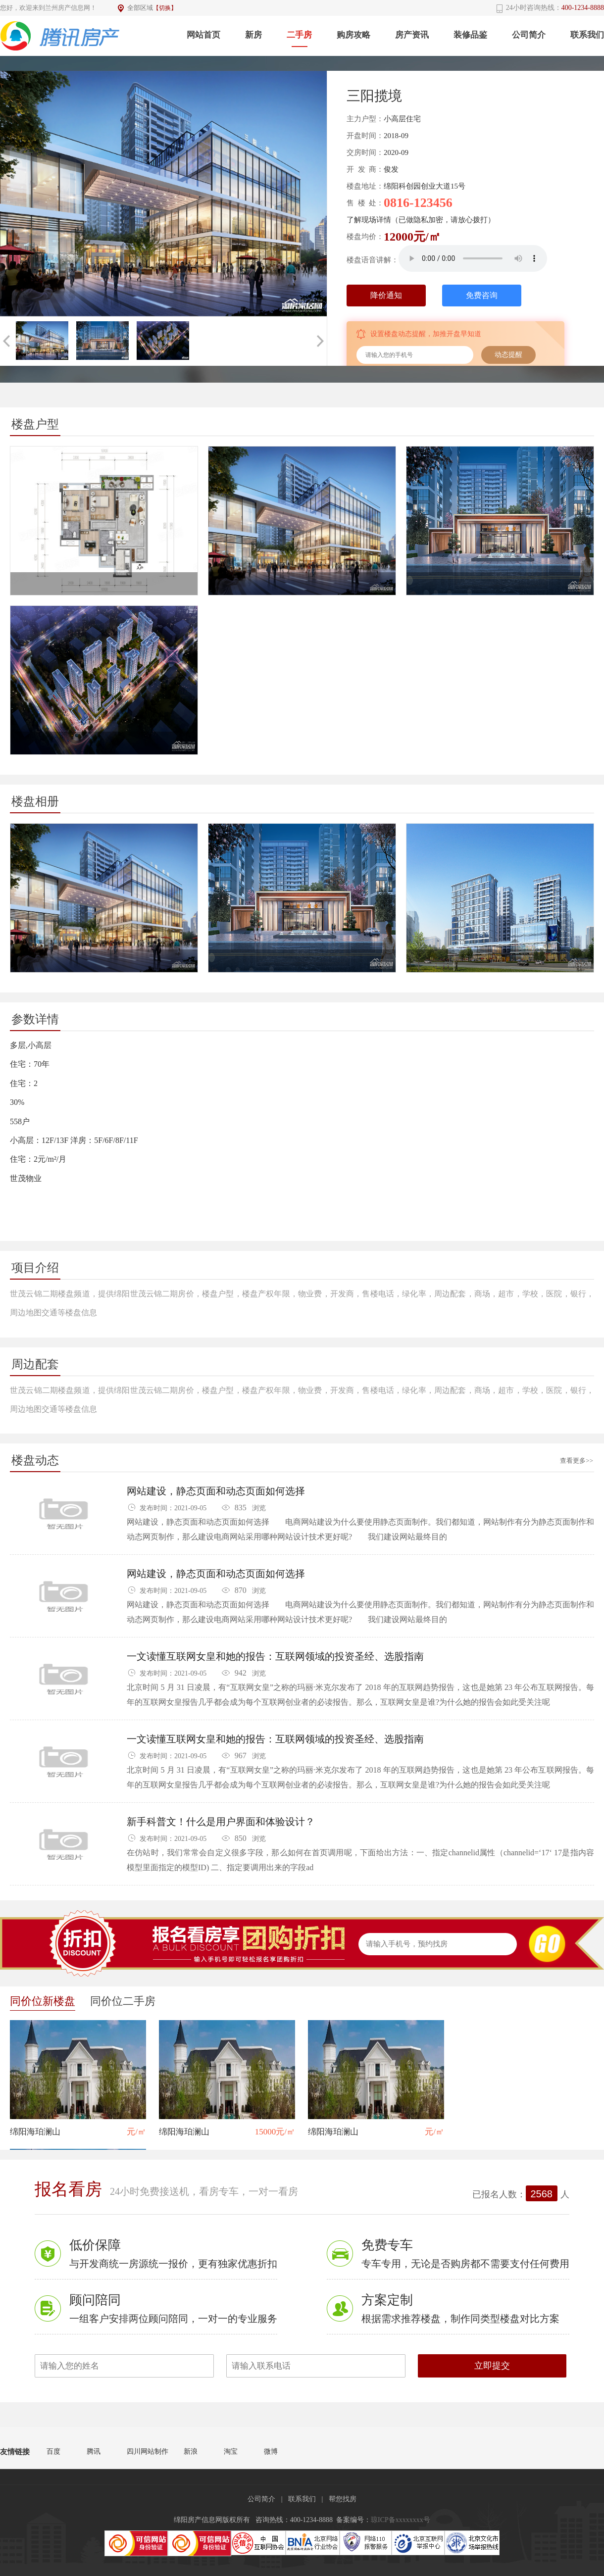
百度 (53, 2451)
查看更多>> (576, 1460)
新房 (253, 35)
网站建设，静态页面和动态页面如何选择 (216, 1491)
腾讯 (94, 2451)
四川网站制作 (147, 2451)
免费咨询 (482, 295)
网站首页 (203, 35)
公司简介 (529, 35)
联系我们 (587, 35)
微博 (271, 2451)
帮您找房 (342, 2499)
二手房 (299, 35)
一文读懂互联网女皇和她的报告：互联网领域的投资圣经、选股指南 (275, 1656)
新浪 (191, 2451)
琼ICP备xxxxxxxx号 (400, 2520)
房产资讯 (412, 35)
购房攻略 (353, 35)
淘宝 (231, 2451)
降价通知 (386, 295)
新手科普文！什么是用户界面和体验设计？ (221, 1822)
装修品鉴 (470, 35)
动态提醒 (508, 354)
